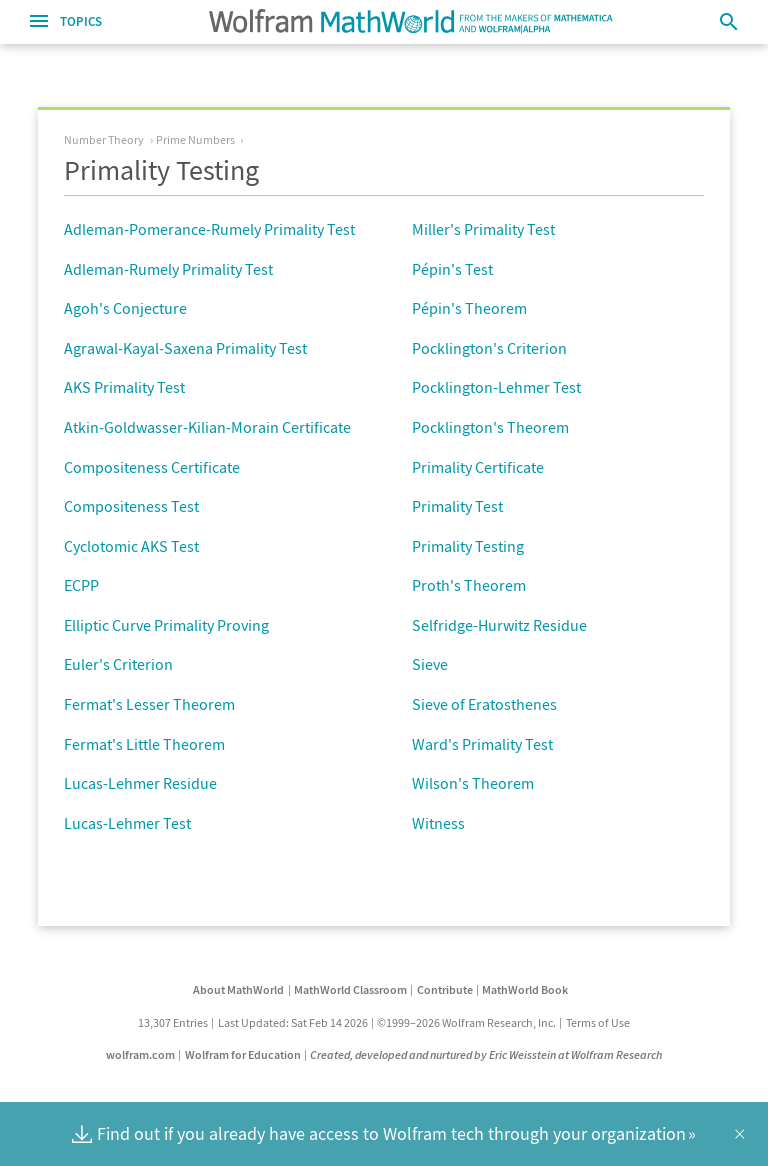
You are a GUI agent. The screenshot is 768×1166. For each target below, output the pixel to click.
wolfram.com (140, 1054)
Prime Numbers (195, 139)
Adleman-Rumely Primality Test (168, 269)
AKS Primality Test (124, 387)
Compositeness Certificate (152, 467)
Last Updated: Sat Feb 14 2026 (293, 1022)
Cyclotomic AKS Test (131, 546)
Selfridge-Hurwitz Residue (499, 625)
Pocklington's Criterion (489, 348)
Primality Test (457, 506)
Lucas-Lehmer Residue (140, 783)
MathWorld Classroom (350, 989)
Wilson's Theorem (473, 783)
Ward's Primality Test (482, 744)
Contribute (445, 989)
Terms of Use (598, 1022)
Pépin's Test (452, 269)
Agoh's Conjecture (125, 308)
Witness (438, 823)
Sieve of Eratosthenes (484, 704)
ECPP (81, 585)
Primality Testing (468, 546)
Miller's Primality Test (483, 229)
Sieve (430, 664)
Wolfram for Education (243, 1054)
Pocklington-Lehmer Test (496, 387)
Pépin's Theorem (469, 308)
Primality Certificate (478, 467)
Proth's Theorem (469, 585)
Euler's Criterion (118, 664)
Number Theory (104, 139)
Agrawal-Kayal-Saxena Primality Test (185, 348)
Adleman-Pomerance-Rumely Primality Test (209, 229)
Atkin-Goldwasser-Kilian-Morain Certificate (207, 427)
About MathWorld (238, 989)
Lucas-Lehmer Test (127, 823)
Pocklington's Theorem (490, 427)
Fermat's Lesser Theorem (149, 704)
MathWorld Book (525, 989)
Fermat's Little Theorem (144, 744)
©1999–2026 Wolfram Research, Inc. (466, 1022)
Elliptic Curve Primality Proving (166, 625)
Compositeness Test (131, 506)
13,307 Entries (173, 1022)
